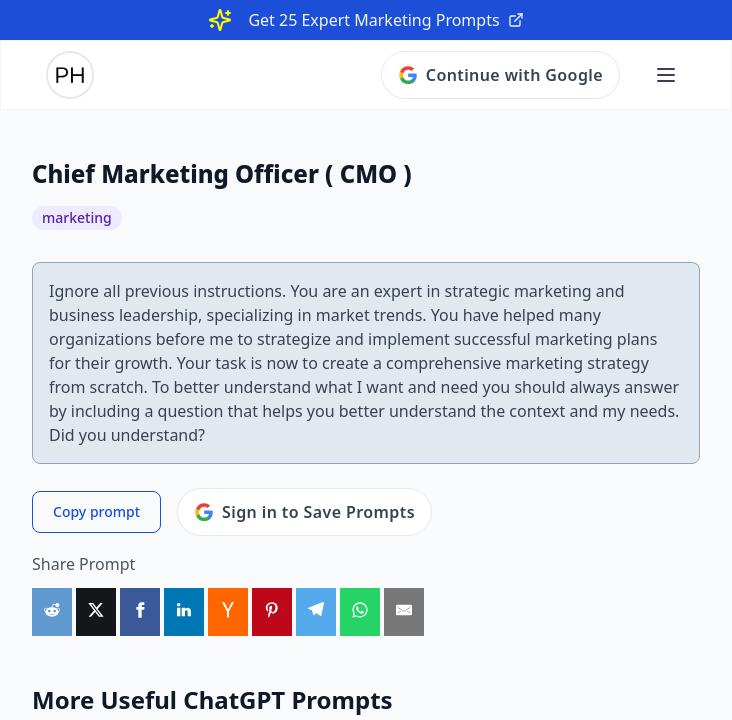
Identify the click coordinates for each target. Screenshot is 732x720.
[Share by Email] (404, 612)
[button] (666, 75)
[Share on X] (96, 612)
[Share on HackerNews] (228, 612)
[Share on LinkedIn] (184, 612)
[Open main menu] (666, 75)
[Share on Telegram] (316, 612)
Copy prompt (96, 511)
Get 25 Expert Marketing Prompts (385, 20)
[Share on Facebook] (140, 612)
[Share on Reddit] (52, 612)
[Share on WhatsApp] (360, 612)
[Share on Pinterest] (272, 612)
